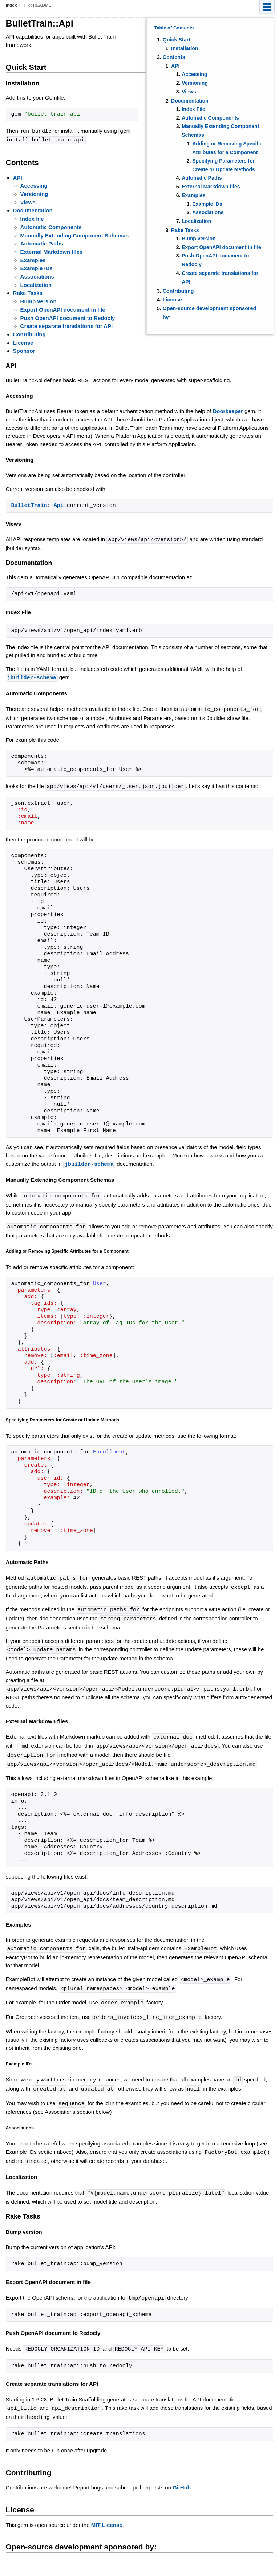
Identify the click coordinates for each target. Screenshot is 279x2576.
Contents (174, 57)
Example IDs (207, 204)
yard (166, 2565)
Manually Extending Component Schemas (74, 235)
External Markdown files (211, 186)
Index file (32, 218)
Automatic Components (210, 118)
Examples (193, 195)
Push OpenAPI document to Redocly (67, 317)
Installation (184, 48)
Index (11, 5)
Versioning (195, 83)
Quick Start (176, 40)
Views (189, 92)
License (172, 300)
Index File (193, 109)
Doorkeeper (228, 410)
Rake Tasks (185, 230)
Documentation (190, 101)
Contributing (178, 291)
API (175, 66)
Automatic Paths (202, 178)
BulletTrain (29, 505)
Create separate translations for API (66, 325)
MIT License (106, 2512)
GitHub (182, 2475)
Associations (207, 212)
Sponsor (24, 350)
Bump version (198, 238)
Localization (196, 221)
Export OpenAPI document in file (221, 247)
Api (59, 505)
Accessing (194, 74)
